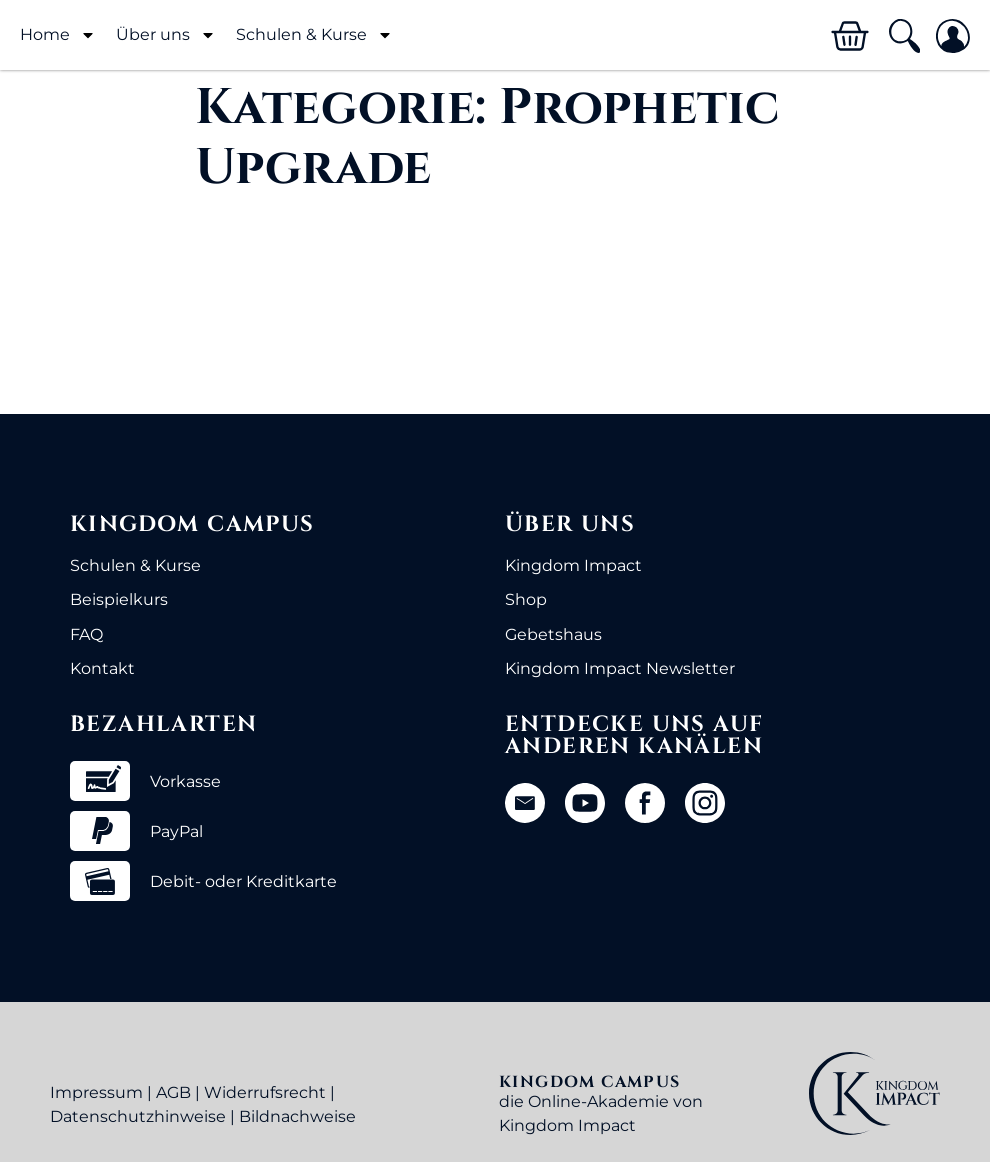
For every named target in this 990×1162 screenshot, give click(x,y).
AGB (173, 1092)
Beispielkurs (119, 599)
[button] (903, 36)
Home (58, 35)
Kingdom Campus (192, 524)
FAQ (86, 634)
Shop (526, 599)
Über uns (166, 35)
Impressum (96, 1092)
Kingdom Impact (573, 565)
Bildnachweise (297, 1116)
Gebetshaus (553, 634)
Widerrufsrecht (265, 1092)
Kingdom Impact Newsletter (620, 668)
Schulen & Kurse (314, 35)
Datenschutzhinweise (138, 1116)
